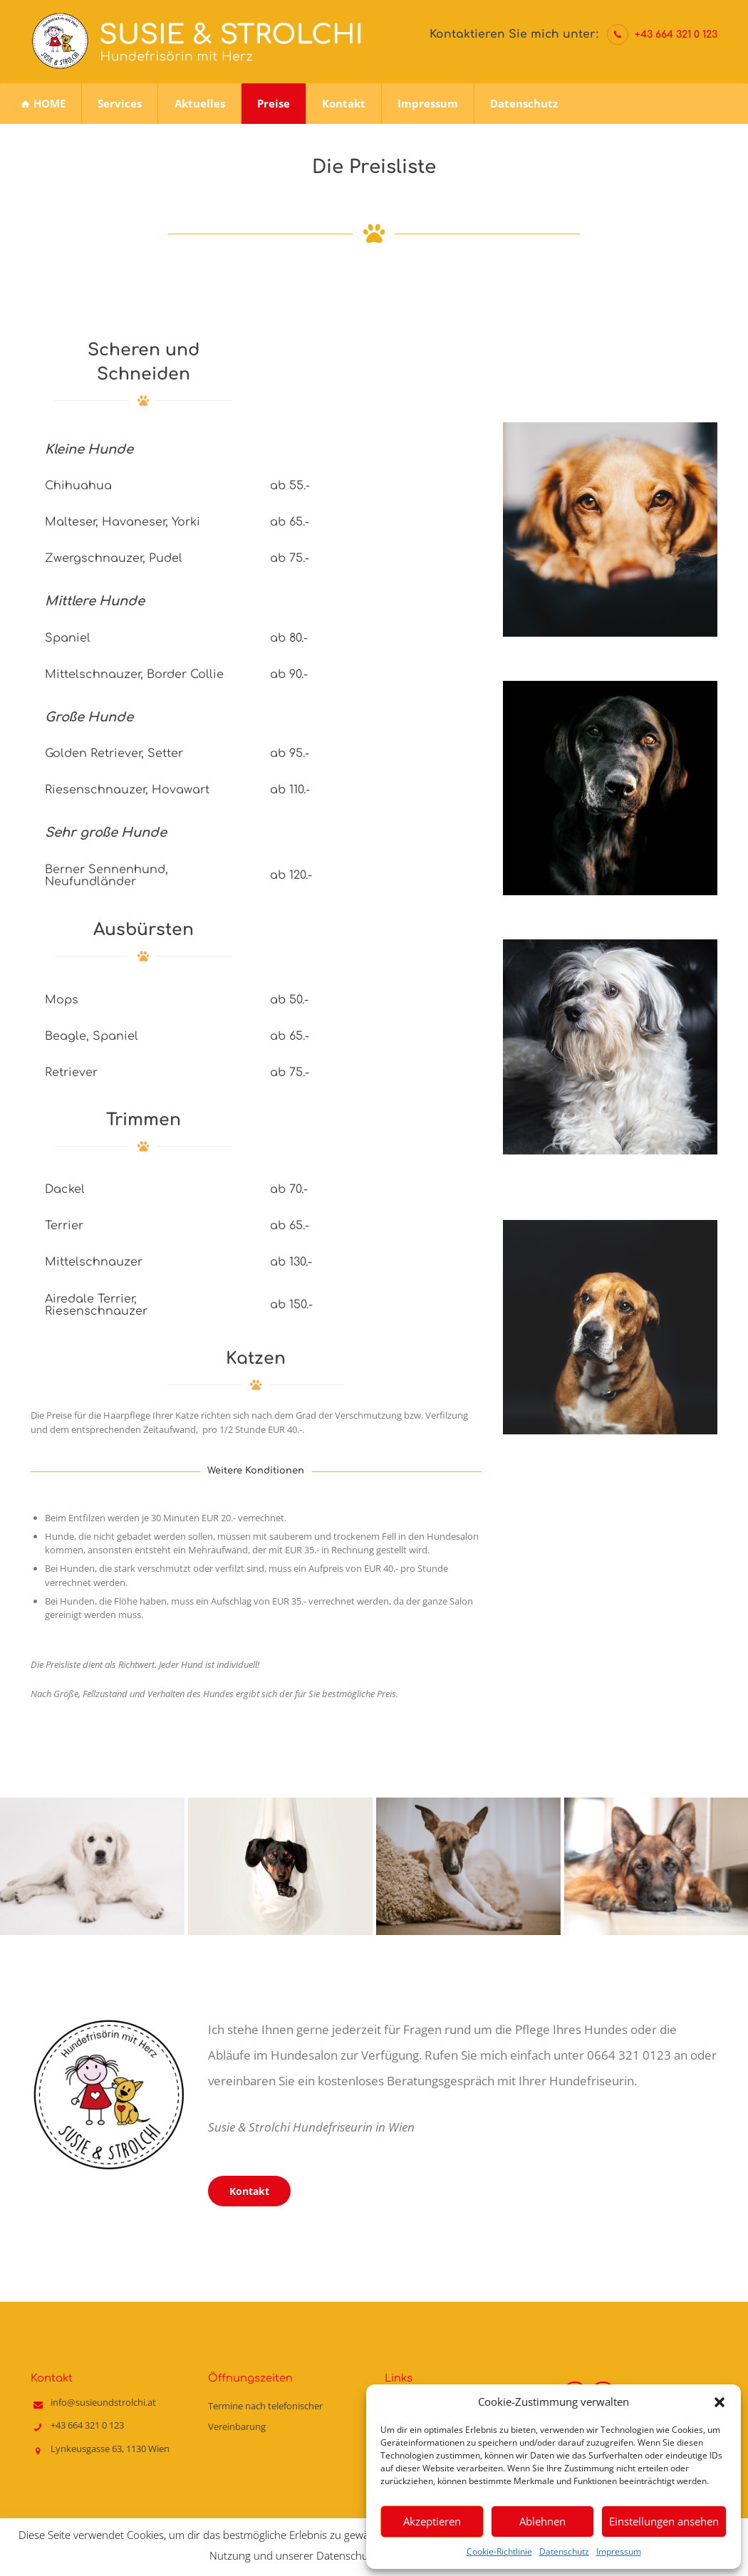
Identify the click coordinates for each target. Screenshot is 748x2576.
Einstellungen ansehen (664, 2521)
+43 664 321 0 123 (676, 34)
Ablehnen (542, 2521)
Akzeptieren (432, 2521)
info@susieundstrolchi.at (103, 2398)
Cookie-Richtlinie (499, 2551)
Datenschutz (564, 2551)
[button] (719, 2402)
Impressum (618, 2551)
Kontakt (249, 2187)
